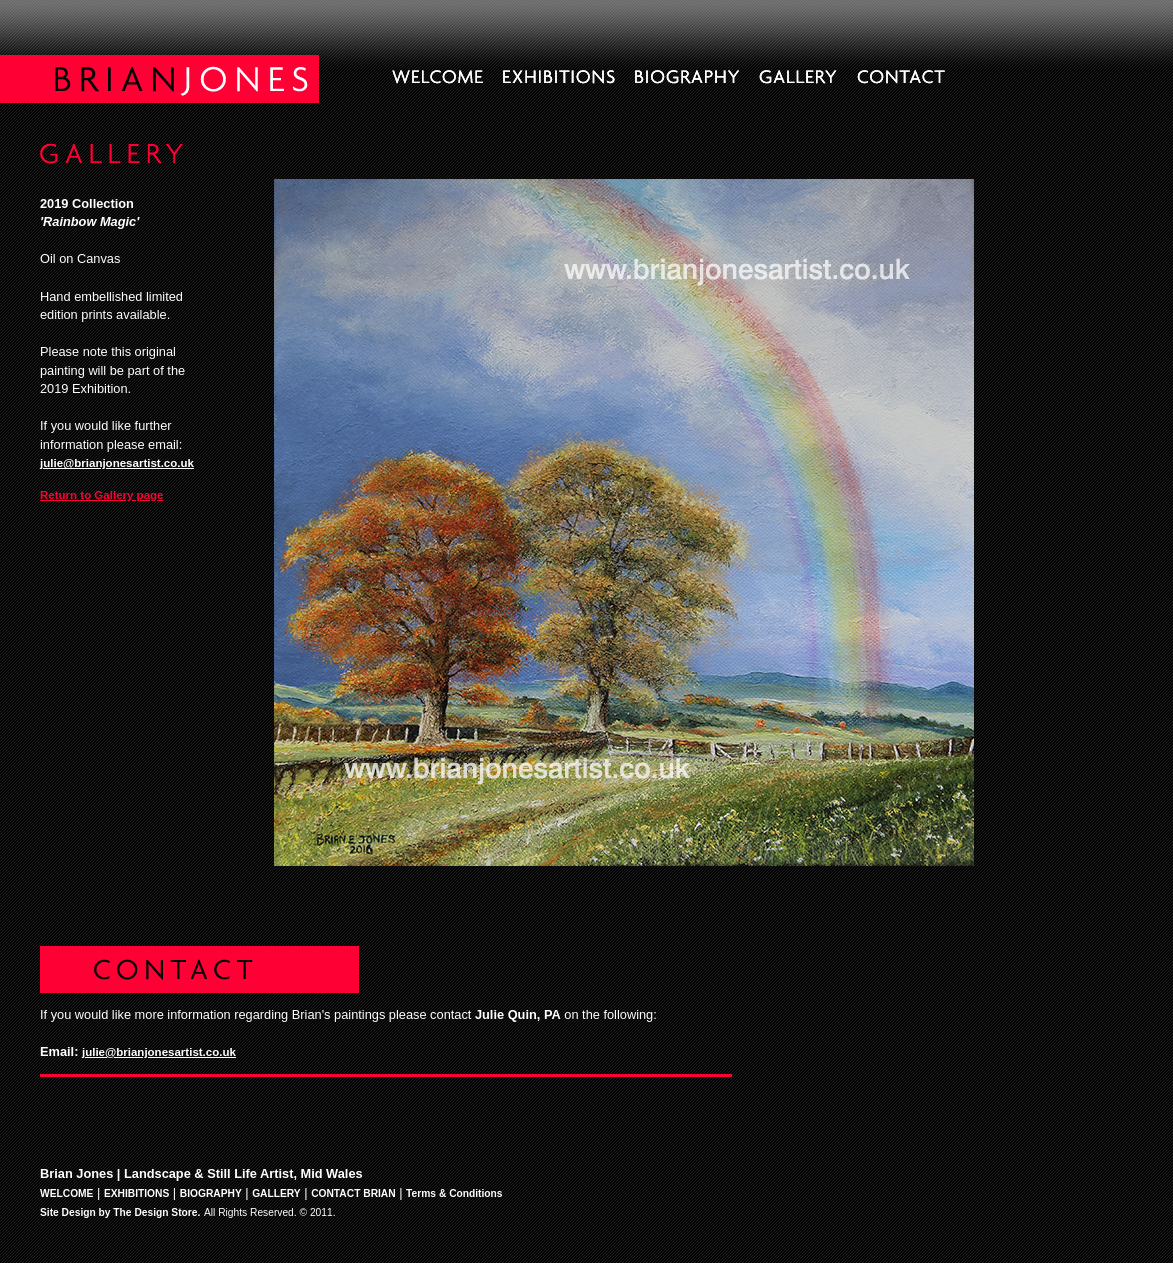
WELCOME (66, 1193)
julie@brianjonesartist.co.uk (117, 463)
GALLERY (276, 1193)
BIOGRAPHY (211, 1193)
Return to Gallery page (102, 495)
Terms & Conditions (454, 1193)
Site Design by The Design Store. (120, 1212)
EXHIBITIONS (136, 1193)
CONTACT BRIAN (353, 1193)
